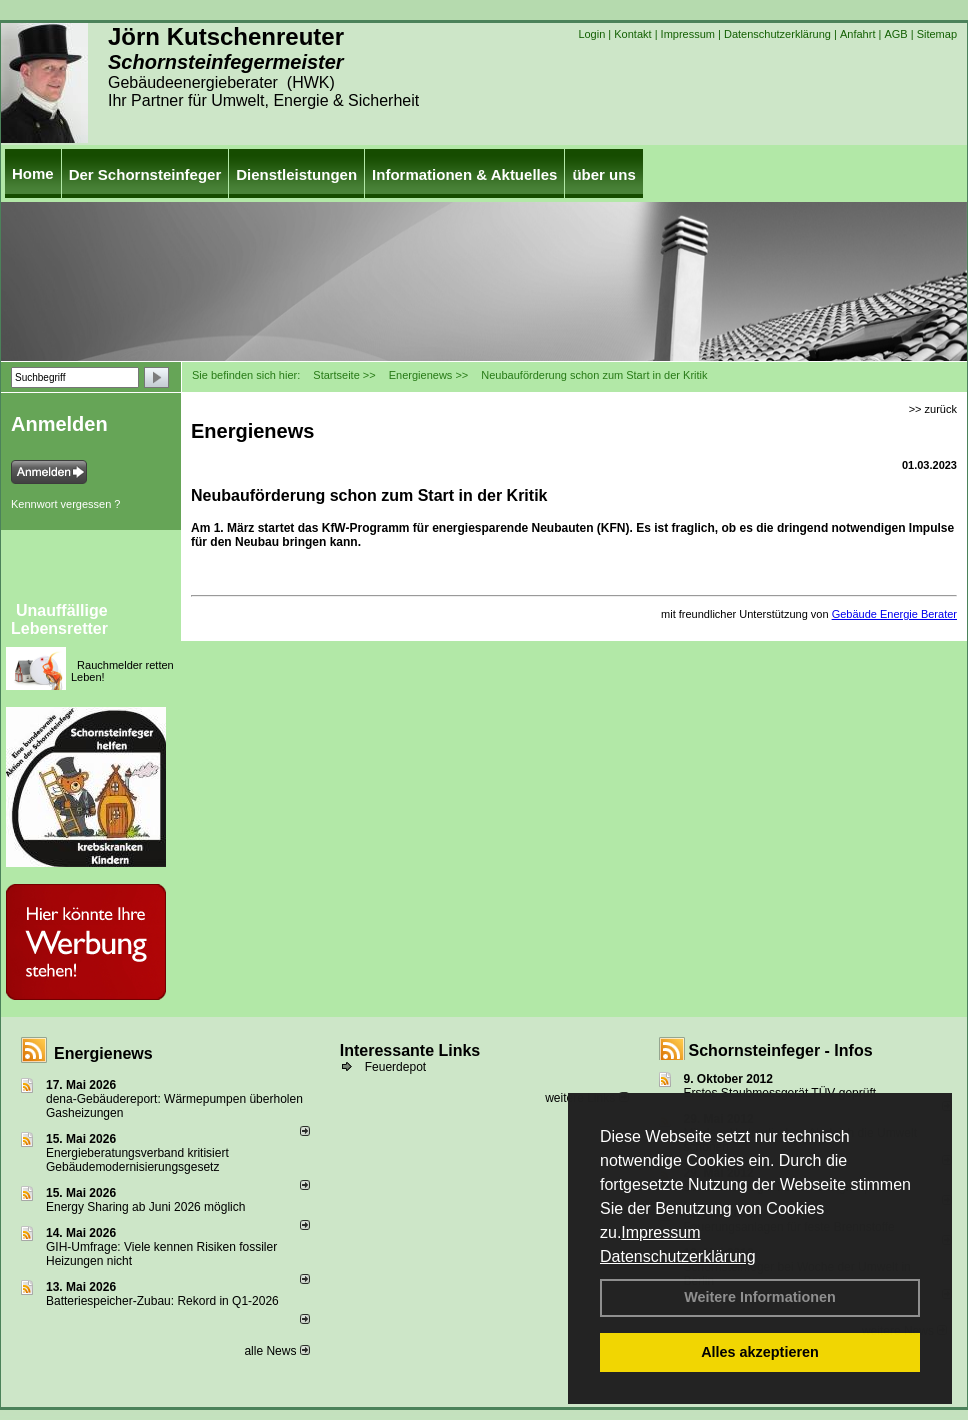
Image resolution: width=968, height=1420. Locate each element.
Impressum (660, 1232)
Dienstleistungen (296, 174)
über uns (603, 174)
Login (591, 34)
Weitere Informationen (760, 1297)
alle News (276, 1351)
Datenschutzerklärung (678, 1256)
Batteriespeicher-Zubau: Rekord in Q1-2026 (162, 1301)
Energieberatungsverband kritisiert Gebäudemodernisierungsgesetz (137, 1160)
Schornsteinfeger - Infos (781, 1050)
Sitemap (937, 34)
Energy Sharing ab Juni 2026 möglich (145, 1207)
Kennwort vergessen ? (65, 504)
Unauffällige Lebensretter (59, 619)
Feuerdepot (395, 1067)
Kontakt (632, 34)
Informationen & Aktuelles (464, 174)
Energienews (103, 1053)
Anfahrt (857, 34)
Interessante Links (410, 1050)
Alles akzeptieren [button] (760, 1352)
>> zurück (933, 409)
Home (33, 173)
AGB (895, 34)
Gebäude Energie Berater (894, 614)
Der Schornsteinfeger (145, 174)
